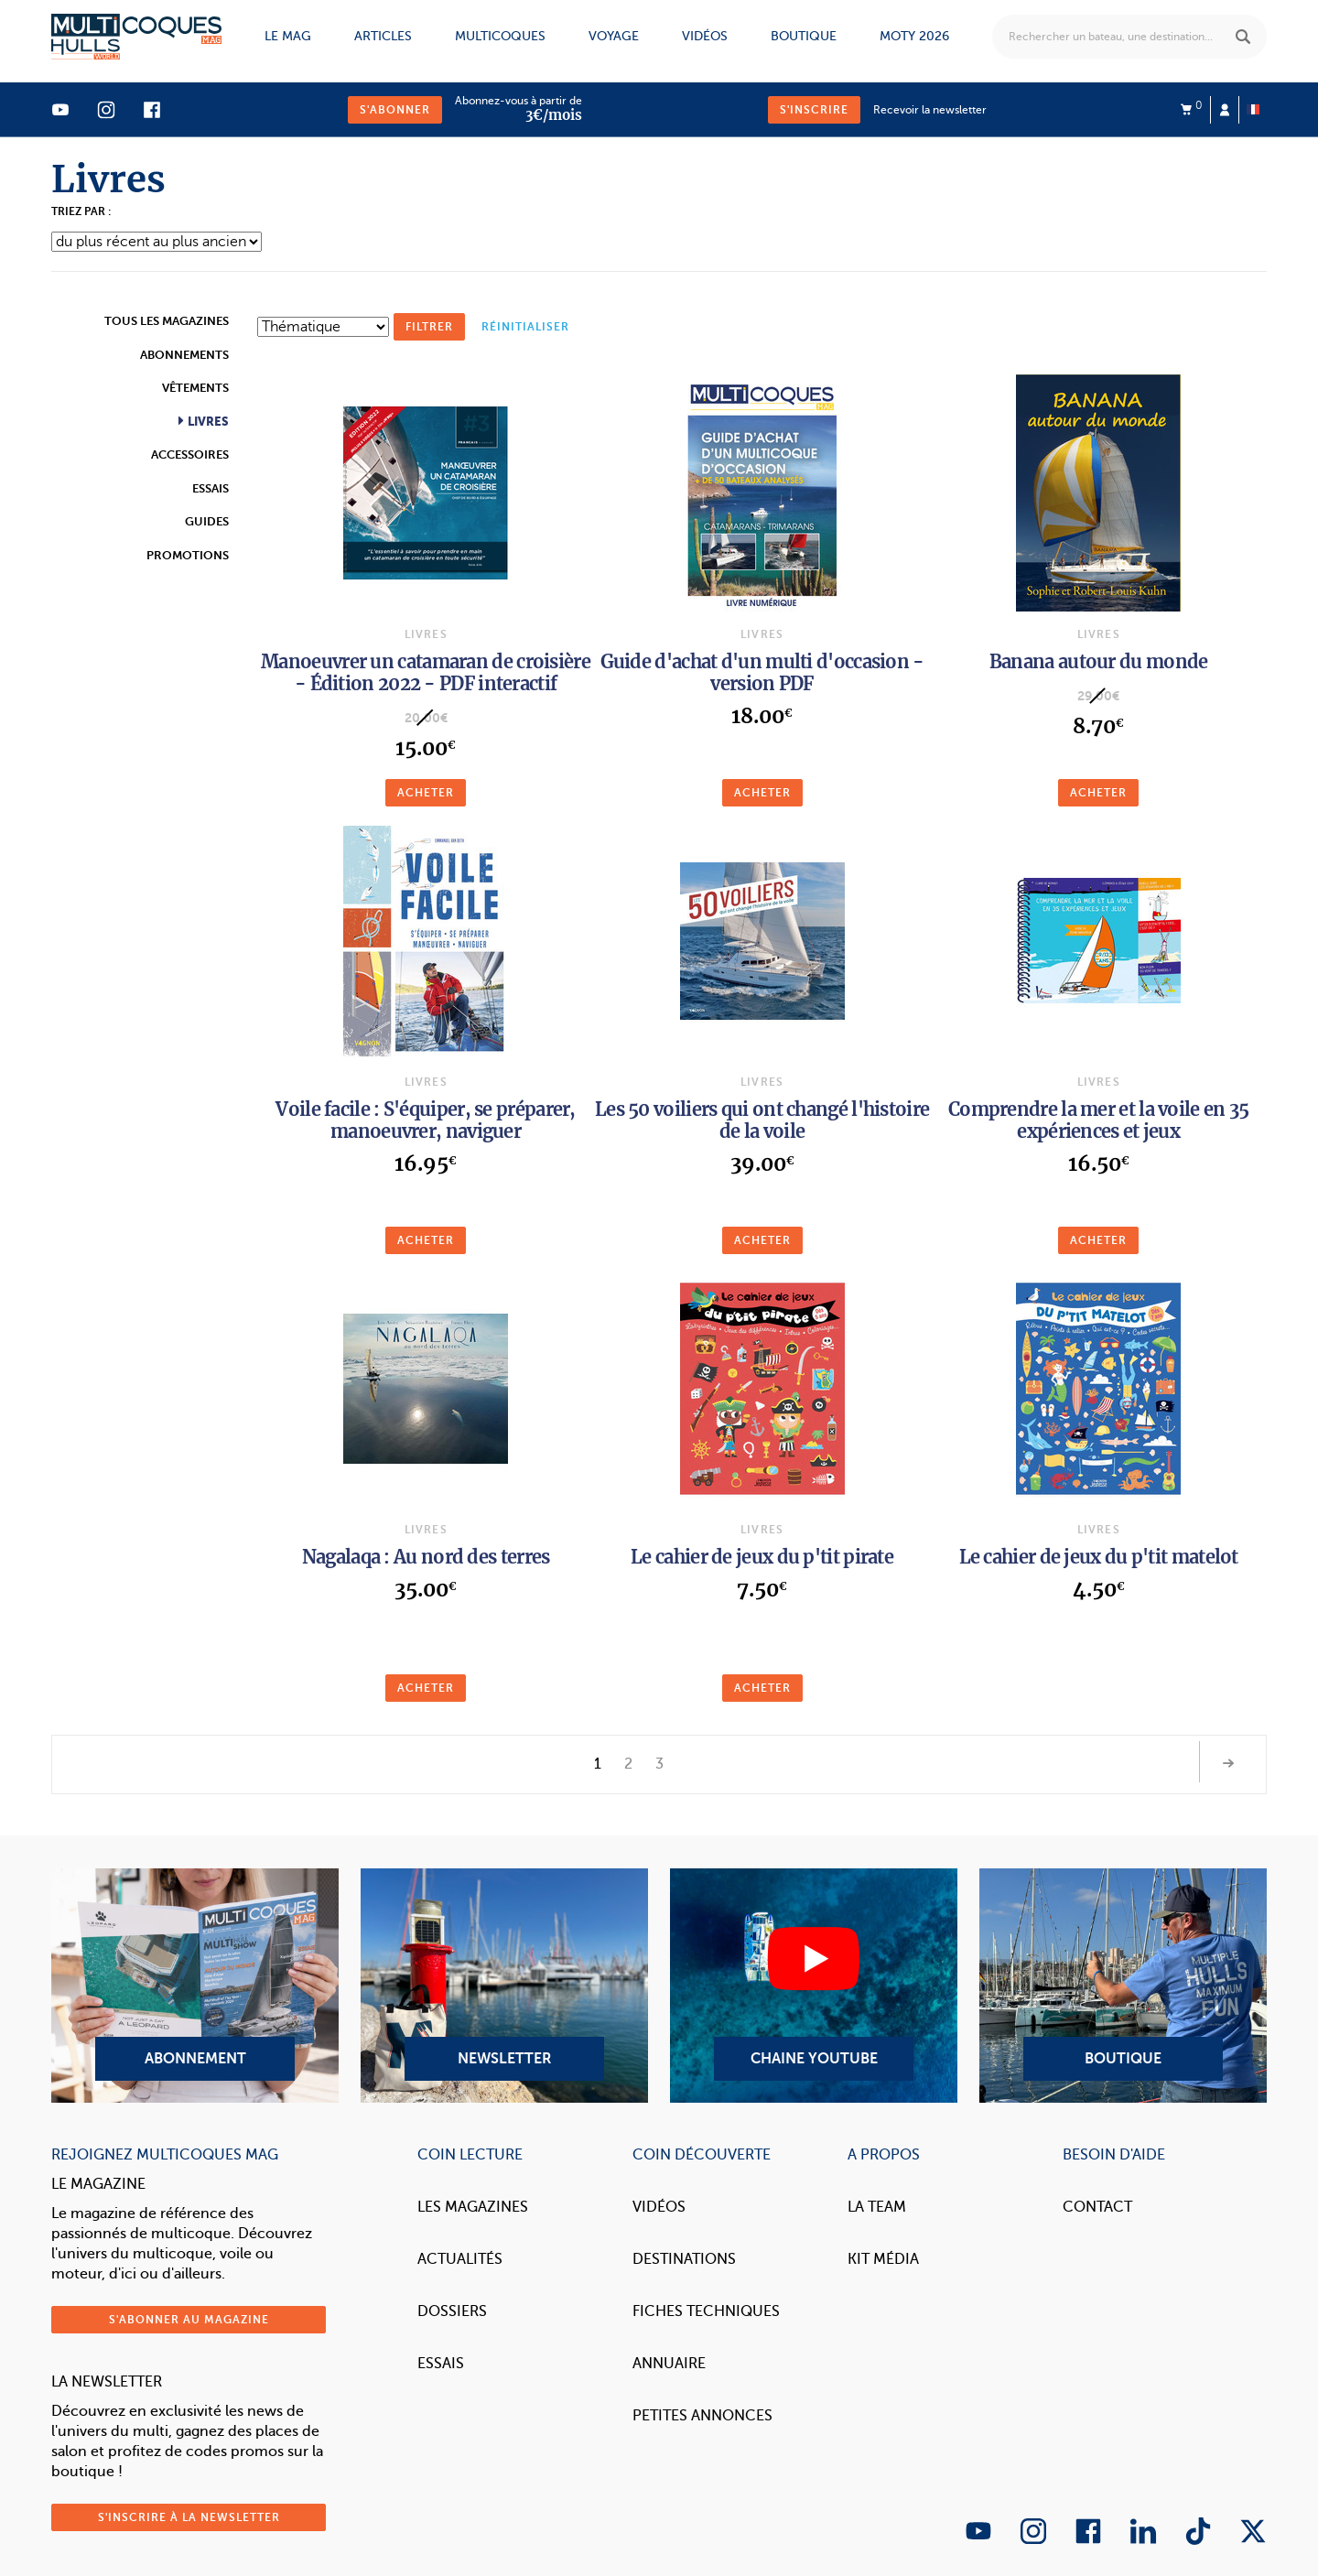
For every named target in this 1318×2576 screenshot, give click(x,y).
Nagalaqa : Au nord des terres (426, 1556)
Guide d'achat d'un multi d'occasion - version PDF (762, 672)
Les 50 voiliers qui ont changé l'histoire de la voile (762, 1120)
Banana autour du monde (1098, 661)
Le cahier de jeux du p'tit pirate (762, 1556)
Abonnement (195, 1985)
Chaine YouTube (813, 1985)
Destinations (684, 2259)
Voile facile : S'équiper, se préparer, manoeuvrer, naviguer (425, 1120)
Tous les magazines (166, 321)
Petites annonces (702, 2416)
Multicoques (500, 36)
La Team (877, 2207)
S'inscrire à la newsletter (189, 2517)
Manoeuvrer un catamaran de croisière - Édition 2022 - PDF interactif (425, 672)
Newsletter (504, 1985)
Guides (207, 521)
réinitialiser (525, 326)
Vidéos (705, 36)
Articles (383, 36)
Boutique (804, 36)
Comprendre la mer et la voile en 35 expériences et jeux (1098, 1120)
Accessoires (190, 454)
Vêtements (195, 388)
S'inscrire (814, 109)
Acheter (425, 792)
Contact (1097, 2207)
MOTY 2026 (914, 36)
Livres (207, 421)
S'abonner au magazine (189, 2319)
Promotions (187, 555)
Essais (210, 488)
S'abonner (395, 109)
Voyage (614, 36)
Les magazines (472, 2207)
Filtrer (429, 326)
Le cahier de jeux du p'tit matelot (1098, 1556)
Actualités (459, 2259)
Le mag (288, 36)
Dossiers (452, 2311)
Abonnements (184, 355)
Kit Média (883, 2259)
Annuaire (669, 2363)
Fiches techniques (706, 2311)
